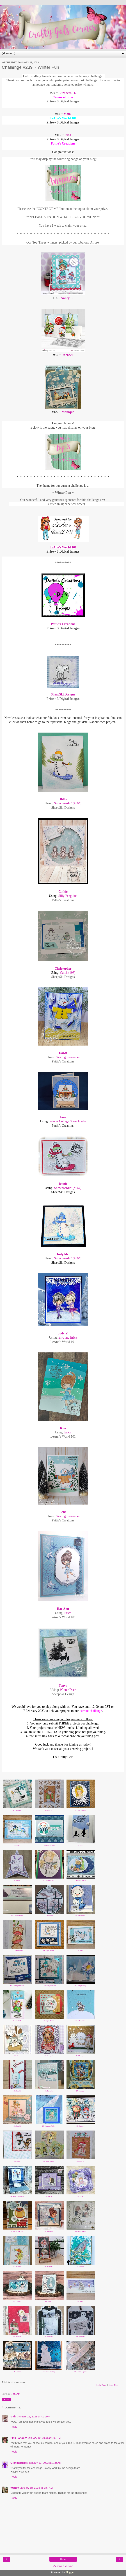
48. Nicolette (80, 2337)
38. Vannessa (49, 2231)
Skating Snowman (68, 1057)
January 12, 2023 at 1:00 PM (44, 2438)
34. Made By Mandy (17, 2196)
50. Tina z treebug (49, 2372)
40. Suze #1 (17, 2266)
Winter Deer (68, 1690)
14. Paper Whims (48, 1950)
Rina (68, 135)
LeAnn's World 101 (63, 547)
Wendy (14, 2487)
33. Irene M (80, 2161)
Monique (68, 412)
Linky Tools (101, 2385)
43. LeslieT (17, 2301)
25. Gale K (16, 2091)
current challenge (91, 1711)
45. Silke (80, 2301)
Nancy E (67, 298)
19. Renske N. (17, 2021)
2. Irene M (48, 1810)
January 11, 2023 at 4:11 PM (33, 2416)
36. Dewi (80, 2196)
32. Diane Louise (48, 2161)
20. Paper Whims (48, 2021)
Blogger (69, 2572)
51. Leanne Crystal (80, 2372)
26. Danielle (49, 2091)
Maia (67, 114)
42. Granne (80, 2266)
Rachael (67, 355)
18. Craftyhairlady (80, 1986)
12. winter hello (80, 1915)
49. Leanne (17, 2372)
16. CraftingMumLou (17, 1986)
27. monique (80, 2091)
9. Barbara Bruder (80, 1880)
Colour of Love (63, 97)
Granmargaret (19, 2462)
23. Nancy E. (49, 2056)
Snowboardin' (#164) (67, 803)
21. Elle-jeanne (80, 2021)
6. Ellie (80, 1845)
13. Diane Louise (17, 1950)
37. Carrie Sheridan (17, 2231)
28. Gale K (16, 2126)
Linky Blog (113, 2385)
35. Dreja (49, 2196)
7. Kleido (17, 1880)
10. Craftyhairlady (17, 1915)
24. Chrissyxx (80, 2056)
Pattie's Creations (63, 143)
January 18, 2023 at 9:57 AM (36, 2487)
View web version (63, 2566)
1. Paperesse (17, 1810)
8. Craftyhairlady (48, 1880)
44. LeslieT (48, 2301)
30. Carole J (80, 2126)
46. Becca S (17, 2337)
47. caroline (48, 2337)
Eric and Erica (67, 1337)
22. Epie (17, 2056)
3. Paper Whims (80, 1810)
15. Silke (80, 1950)
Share (6, 2399)
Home (63, 2559)
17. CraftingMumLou (49, 1986)
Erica (67, 1432)
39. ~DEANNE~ (80, 2231)
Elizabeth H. (67, 93)
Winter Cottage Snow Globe (67, 1121)
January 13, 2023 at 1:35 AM (45, 2462)
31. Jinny (17, 2161)
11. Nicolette (49, 1915)
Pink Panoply (18, 2438)
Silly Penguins (67, 896)
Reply (13, 2426)
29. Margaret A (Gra (48, 2126)
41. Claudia (48, 2266)
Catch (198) (67, 972)
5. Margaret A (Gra (49, 1845)
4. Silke (17, 1845)
